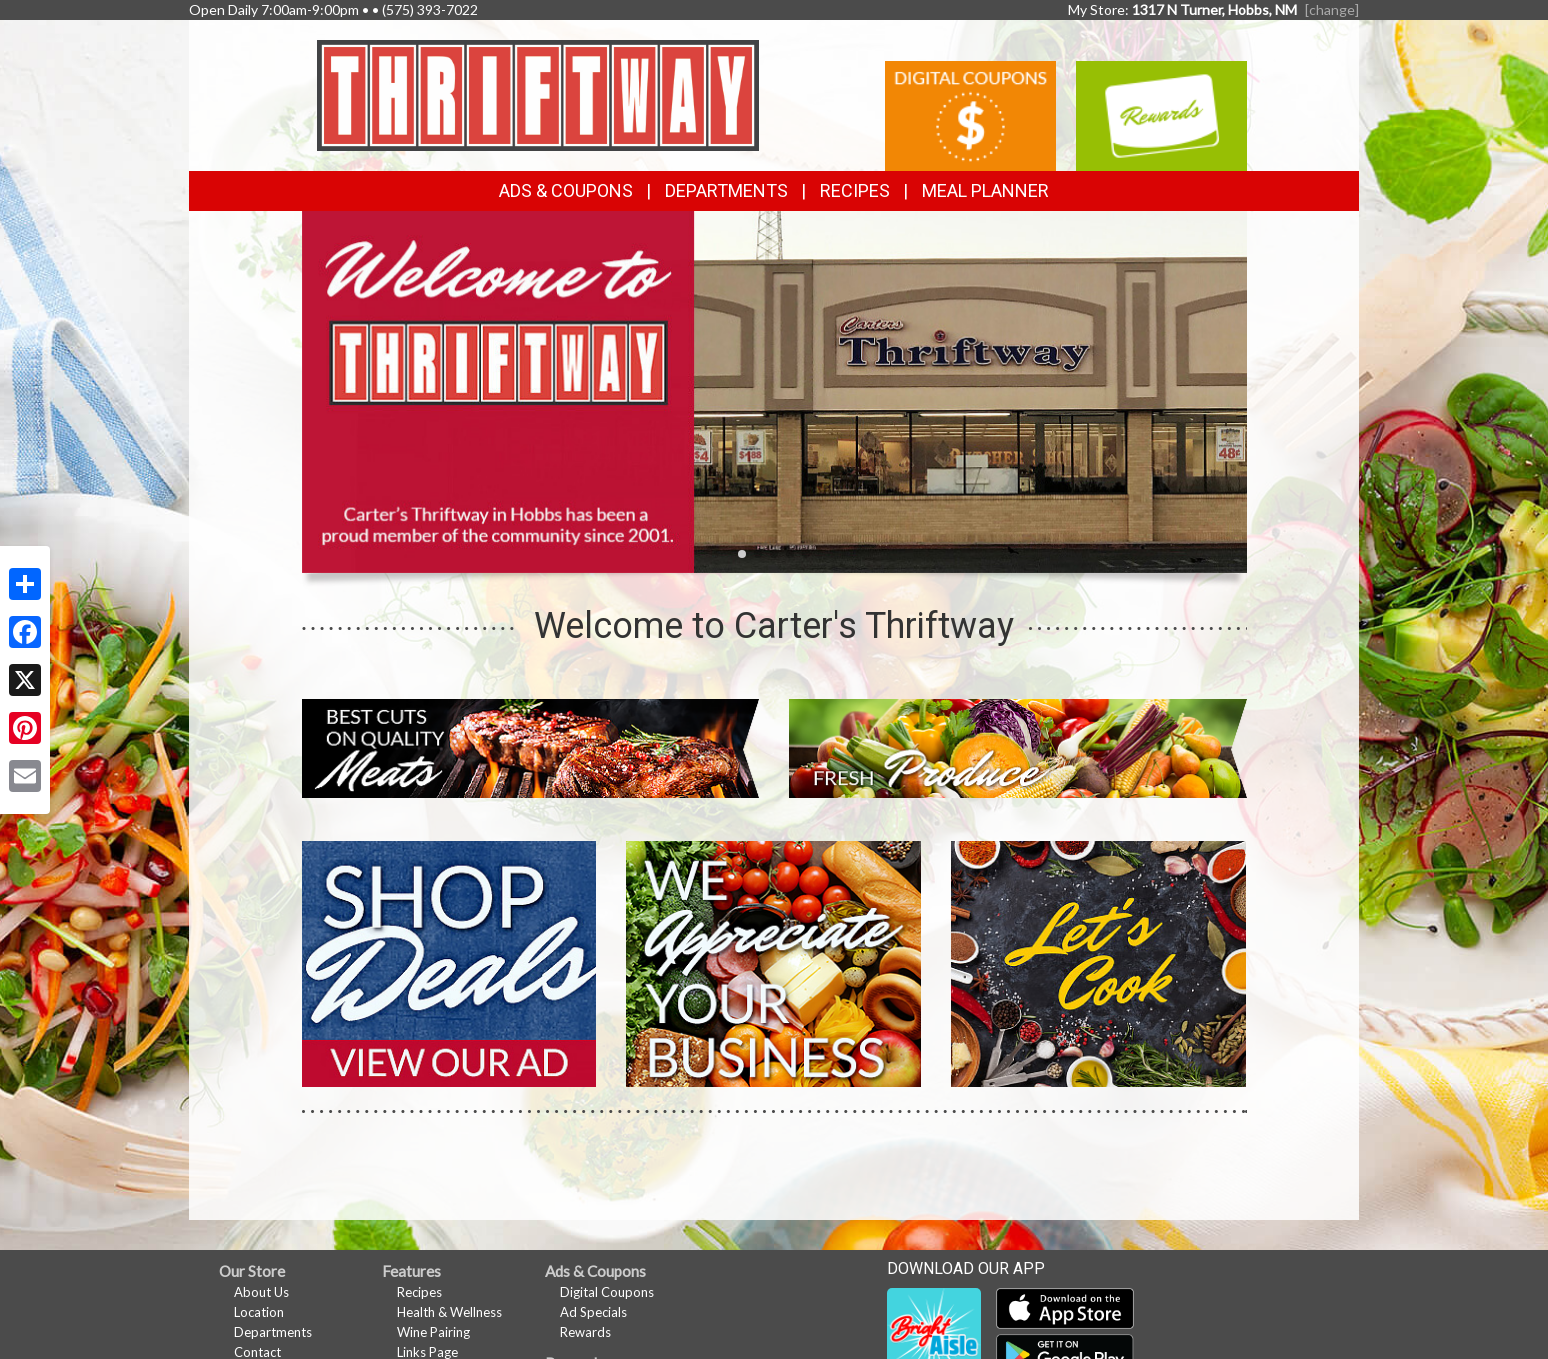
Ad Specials (593, 1312)
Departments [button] (726, 190)
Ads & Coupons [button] (566, 190)
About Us (261, 1292)
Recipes (855, 190)
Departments (273, 1332)
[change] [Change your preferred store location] (1332, 9)
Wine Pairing (433, 1332)
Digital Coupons (607, 1292)
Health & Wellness (449, 1312)
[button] (742, 554)
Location (259, 1312)
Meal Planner (985, 190)
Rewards (585, 1332)
